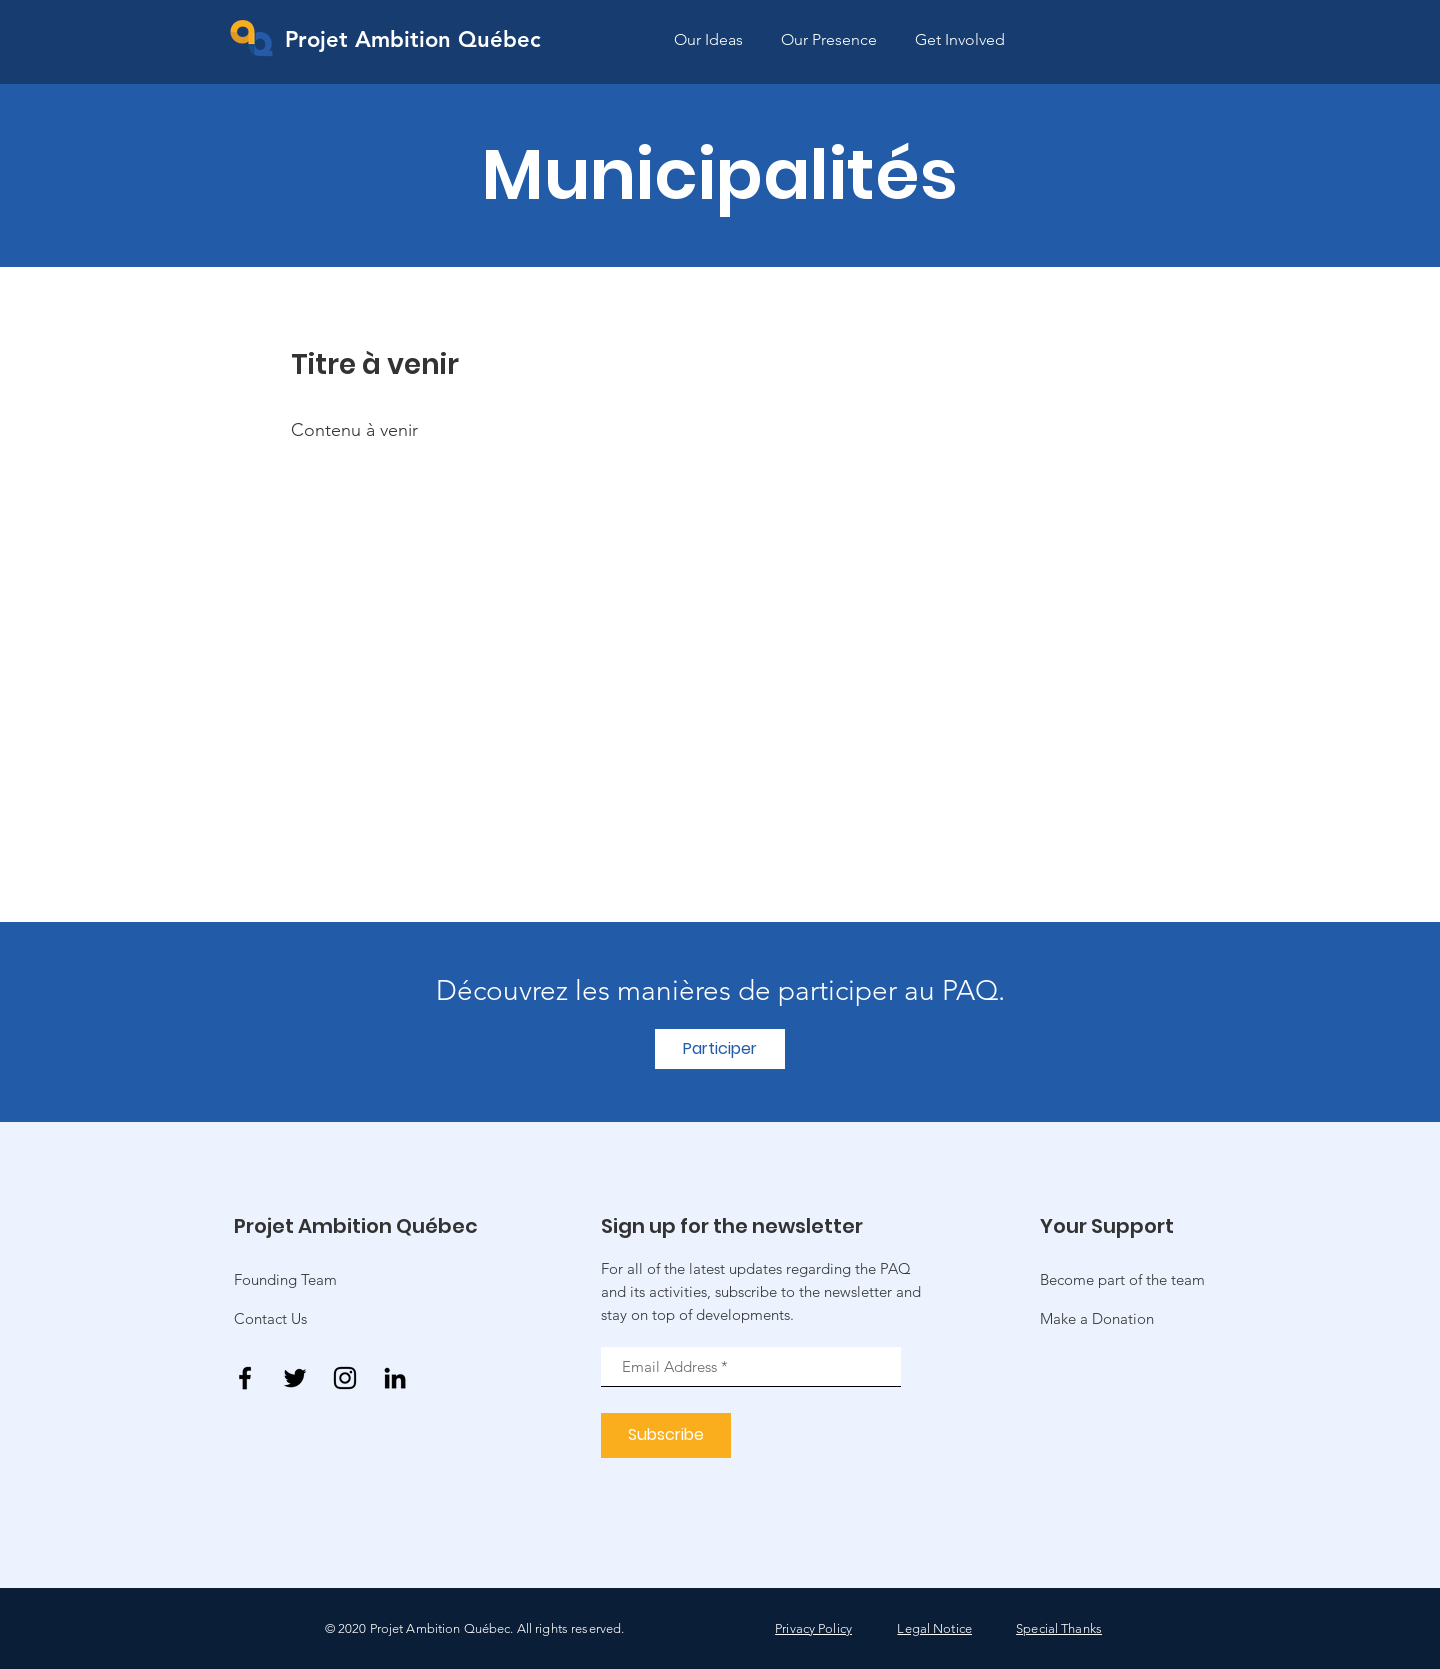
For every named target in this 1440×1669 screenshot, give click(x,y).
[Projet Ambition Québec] (413, 40)
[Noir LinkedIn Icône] (395, 1378)
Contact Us (270, 1318)
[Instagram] (345, 1378)
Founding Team (285, 1279)
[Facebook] (245, 1378)
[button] (1097, 1318)
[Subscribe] (666, 1435)
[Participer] (720, 1049)
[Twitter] (295, 1378)
